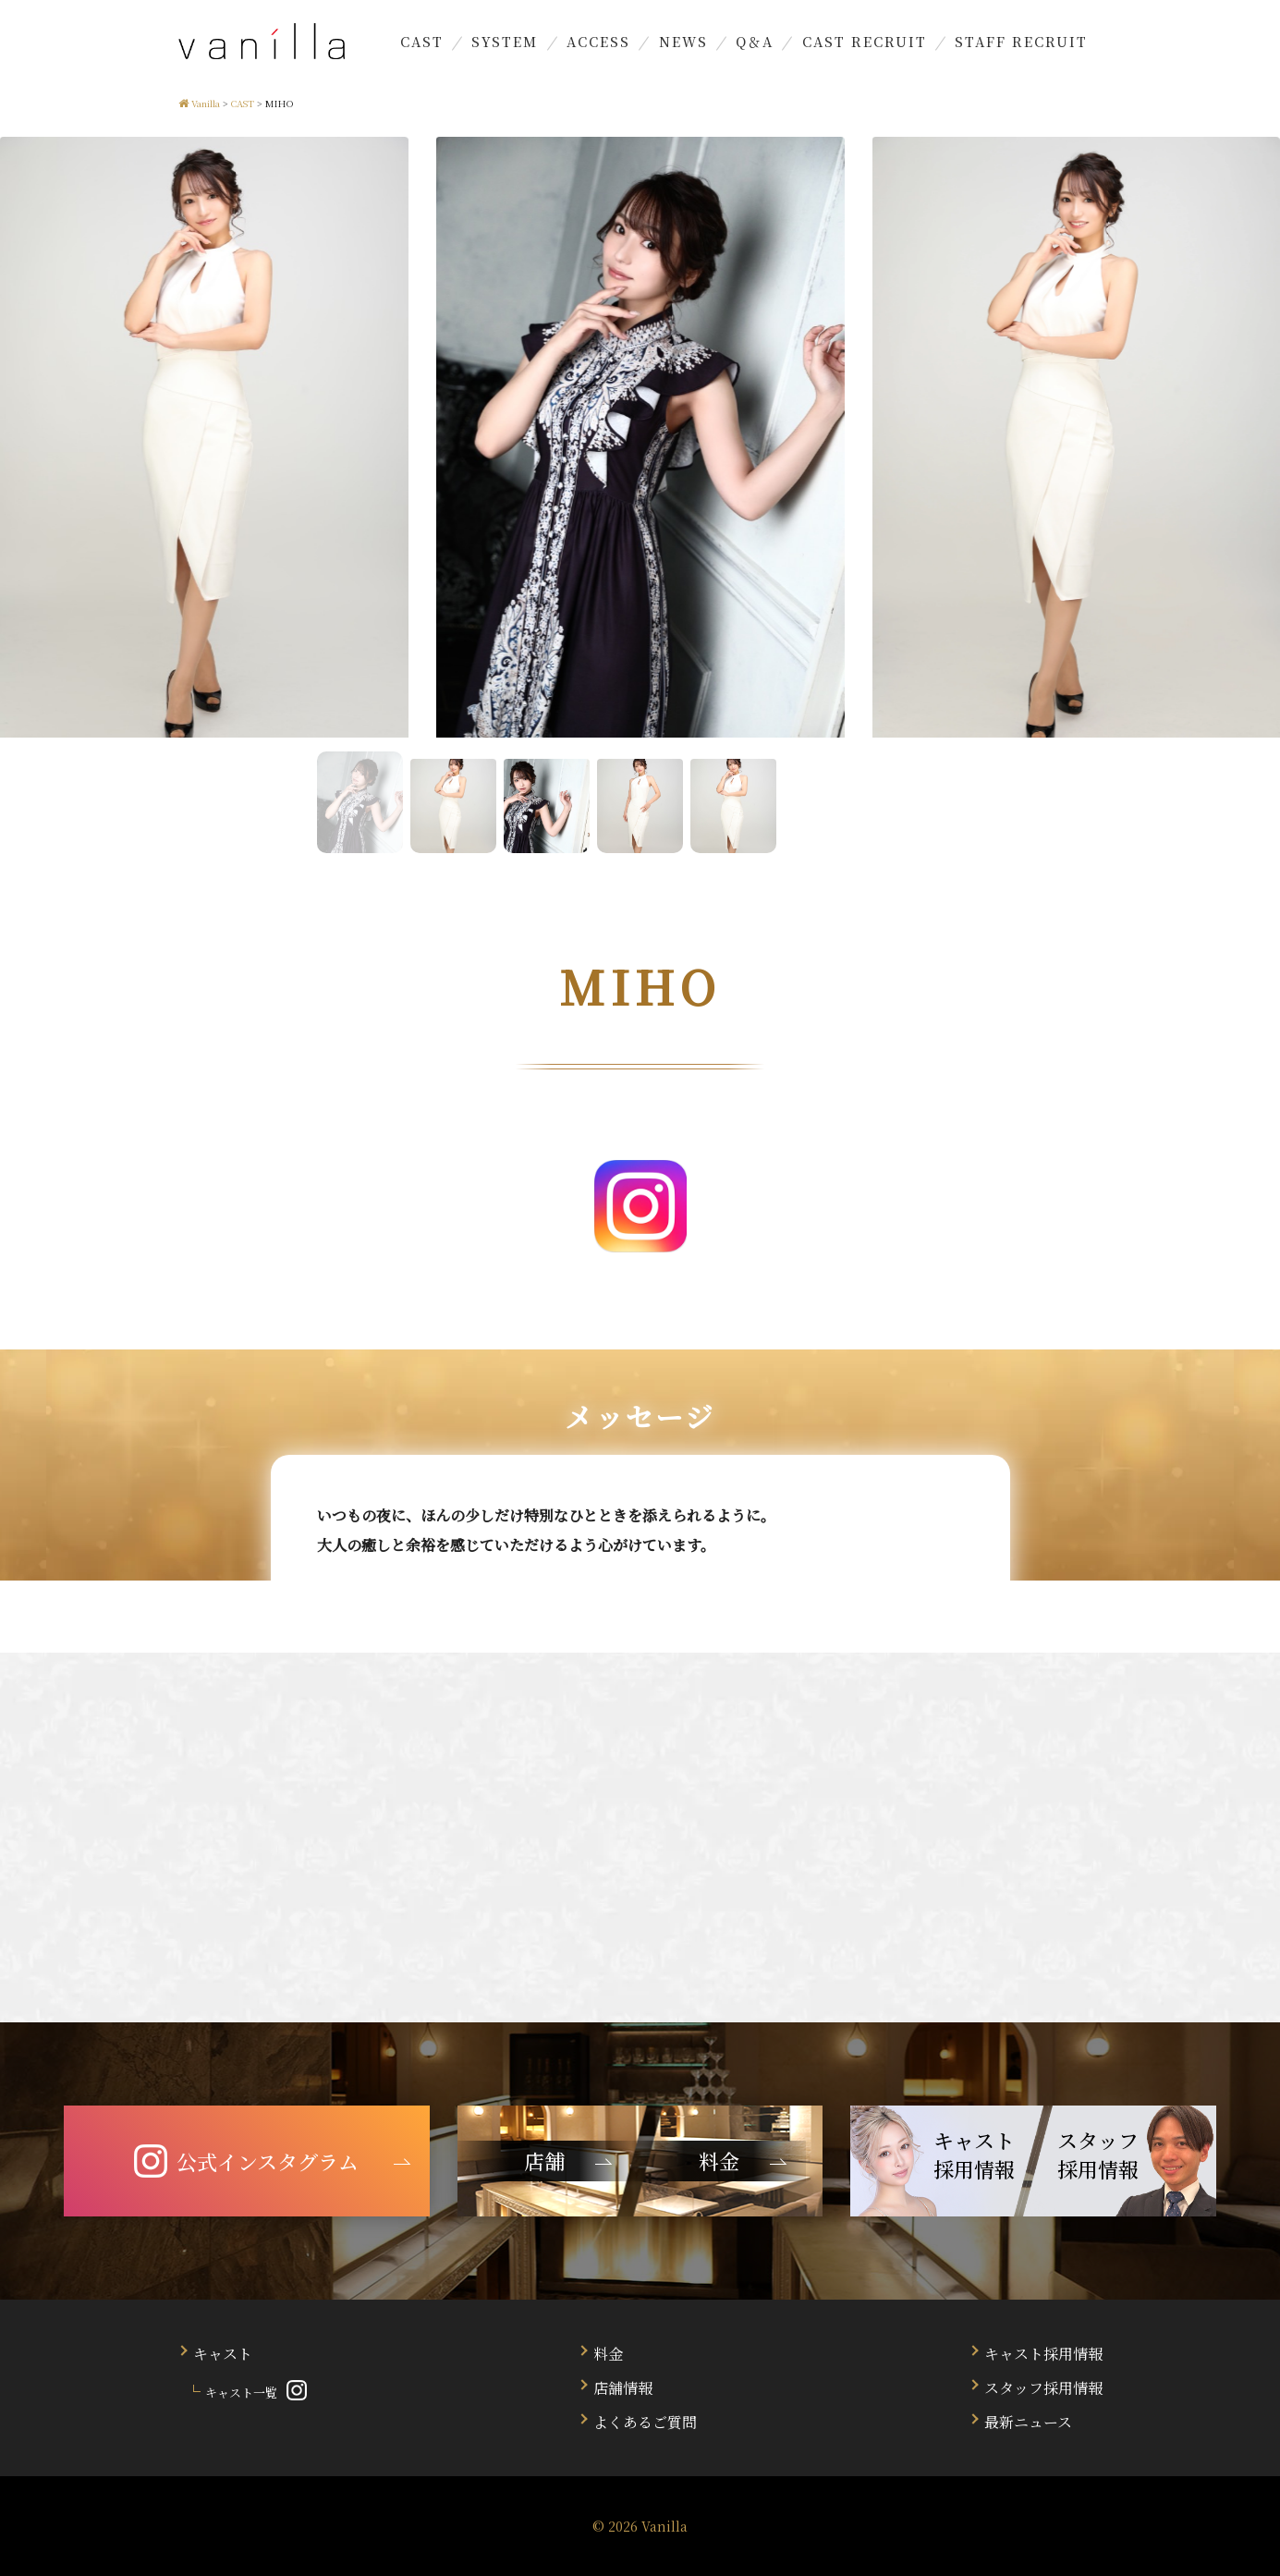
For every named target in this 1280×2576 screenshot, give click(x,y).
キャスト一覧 (241, 2392)
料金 (608, 2353)
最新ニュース (1028, 2422)
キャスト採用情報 (1043, 2353)
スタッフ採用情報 (1043, 2388)
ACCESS (598, 41)
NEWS (683, 41)
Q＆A (755, 41)
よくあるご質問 (645, 2422)
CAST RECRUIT (864, 41)
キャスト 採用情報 (974, 2154)
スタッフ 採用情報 (1098, 2154)
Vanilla (664, 2526)
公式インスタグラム (246, 2161)
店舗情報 (622, 2388)
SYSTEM (504, 41)
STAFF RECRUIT (1021, 41)
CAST (422, 41)
